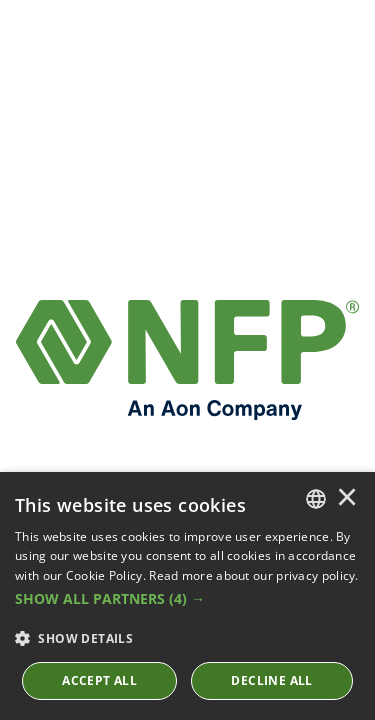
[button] (187, 599)
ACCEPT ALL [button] (99, 680)
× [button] (347, 499)
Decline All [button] (271, 680)
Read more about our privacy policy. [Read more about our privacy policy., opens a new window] (254, 575)
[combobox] (316, 499)
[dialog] (187, 596)
